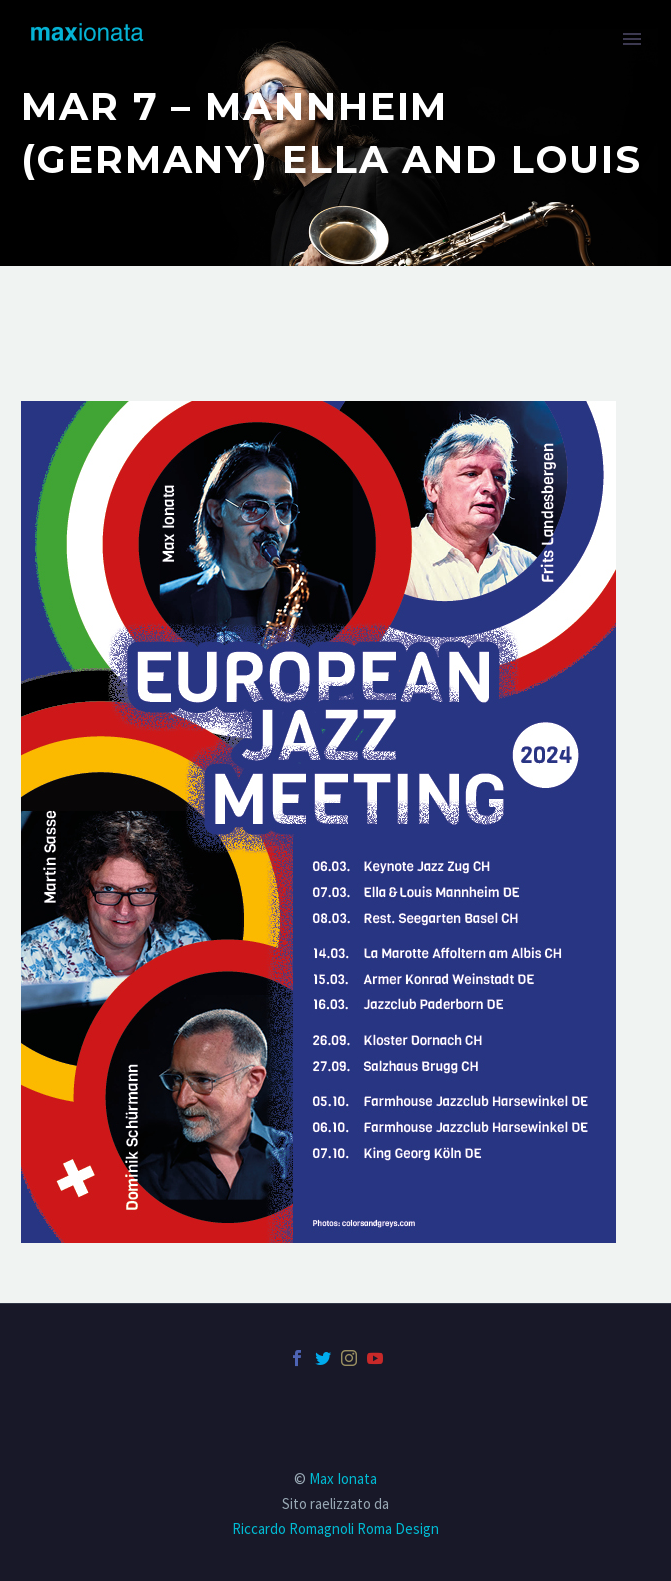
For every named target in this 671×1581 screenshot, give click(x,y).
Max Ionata (343, 1478)
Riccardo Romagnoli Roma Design (335, 1528)
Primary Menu (632, 39)
